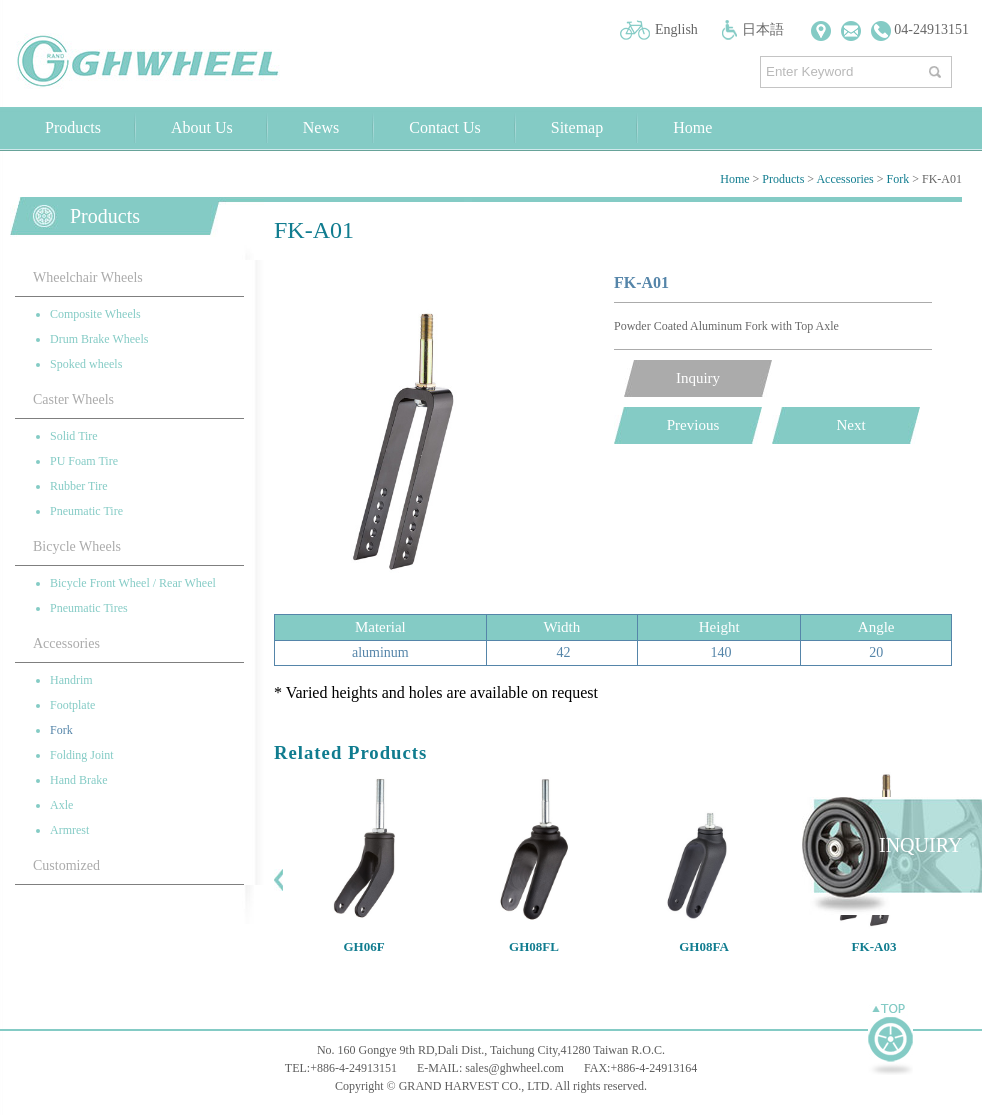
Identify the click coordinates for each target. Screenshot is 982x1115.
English (676, 29)
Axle (61, 805)
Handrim (71, 680)
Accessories (844, 179)
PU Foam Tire (84, 461)
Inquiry (698, 378)
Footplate (72, 705)
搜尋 (937, 67)
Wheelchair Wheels (88, 277)
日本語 (763, 29)
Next (850, 425)
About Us (202, 127)
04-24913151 (920, 29)
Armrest (69, 830)
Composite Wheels (95, 314)
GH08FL (534, 946)
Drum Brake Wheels (99, 339)
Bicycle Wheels (77, 546)
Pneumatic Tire (86, 511)
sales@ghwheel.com (514, 1068)
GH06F (363, 946)
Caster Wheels (73, 399)
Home (692, 127)
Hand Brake (79, 780)
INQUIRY (920, 845)
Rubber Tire (79, 486)
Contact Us (445, 127)
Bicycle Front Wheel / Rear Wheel (133, 583)
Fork (898, 179)
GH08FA (704, 946)
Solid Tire (74, 436)
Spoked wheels (86, 364)
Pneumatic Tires (89, 608)
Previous (693, 425)
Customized (66, 865)
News (321, 127)
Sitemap (577, 127)
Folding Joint (82, 755)
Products (73, 127)
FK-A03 (874, 946)
